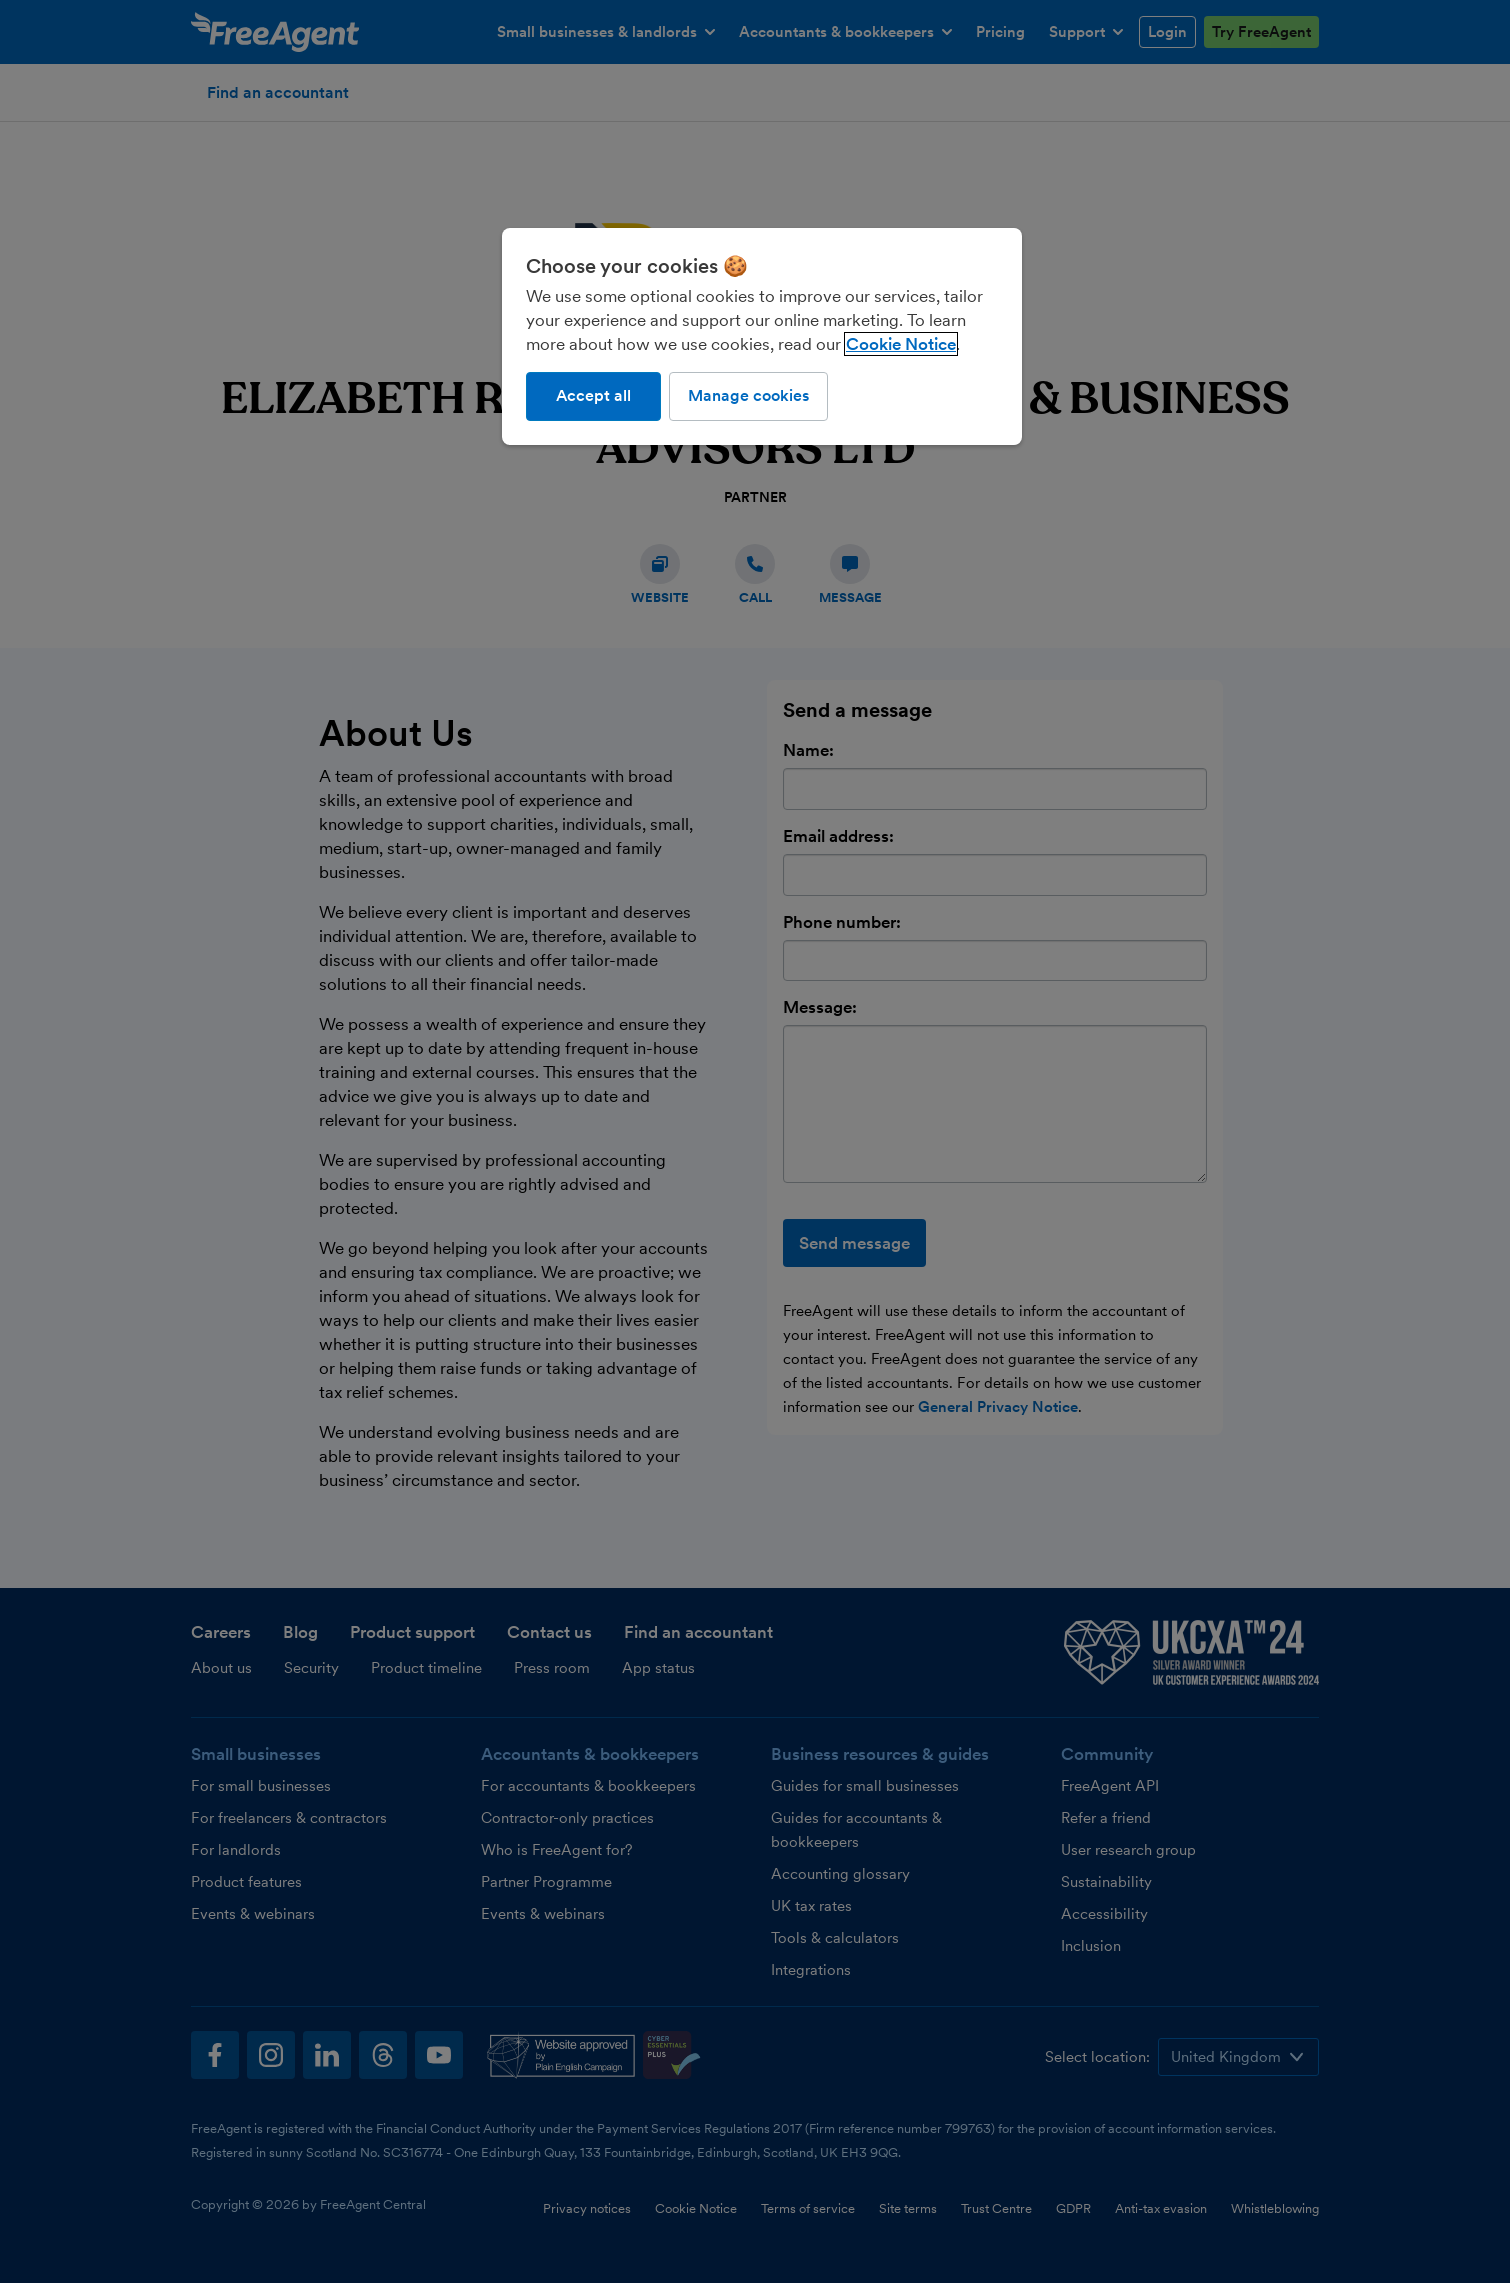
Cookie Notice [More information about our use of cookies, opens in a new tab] (901, 344)
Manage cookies (748, 395)
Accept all (593, 395)
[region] (762, 336)
